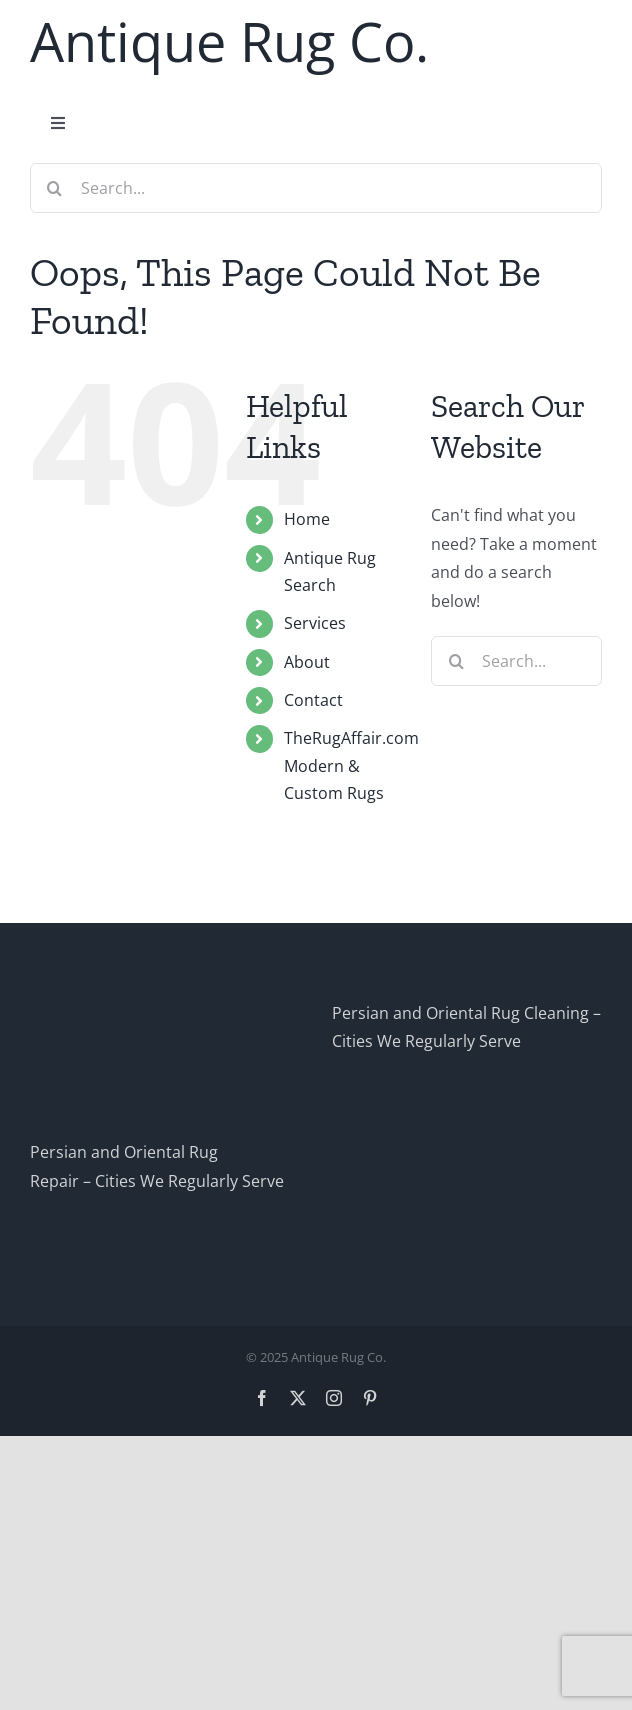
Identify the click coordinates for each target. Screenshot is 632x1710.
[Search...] (316, 188)
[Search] (55, 188)
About (307, 662)
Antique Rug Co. (229, 41)
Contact (313, 700)
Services (315, 623)
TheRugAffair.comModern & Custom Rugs (351, 765)
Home (307, 519)
